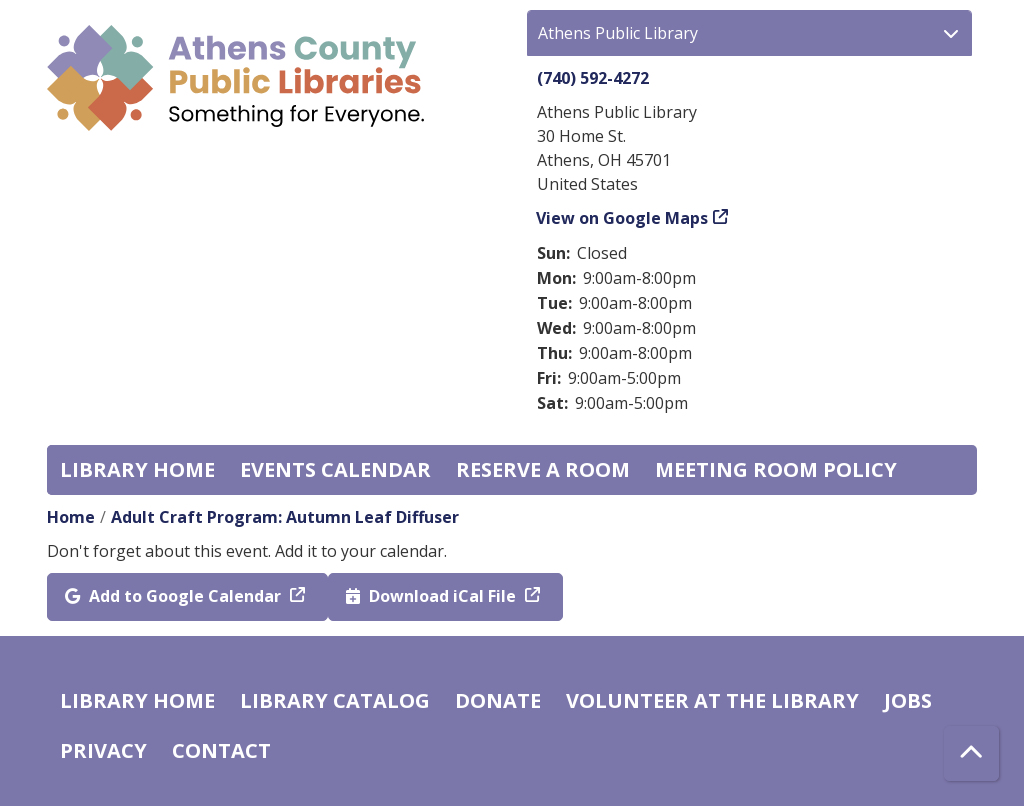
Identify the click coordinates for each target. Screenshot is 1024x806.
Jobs (908, 700)
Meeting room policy (776, 469)
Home (71, 517)
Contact (221, 750)
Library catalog (335, 700)
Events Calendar (335, 469)
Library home (137, 469)
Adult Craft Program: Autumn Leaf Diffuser (285, 517)
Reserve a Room (543, 469)
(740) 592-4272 (593, 78)
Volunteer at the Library (712, 700)
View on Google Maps (622, 218)
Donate (498, 700)
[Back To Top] (971, 753)
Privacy (103, 750)
